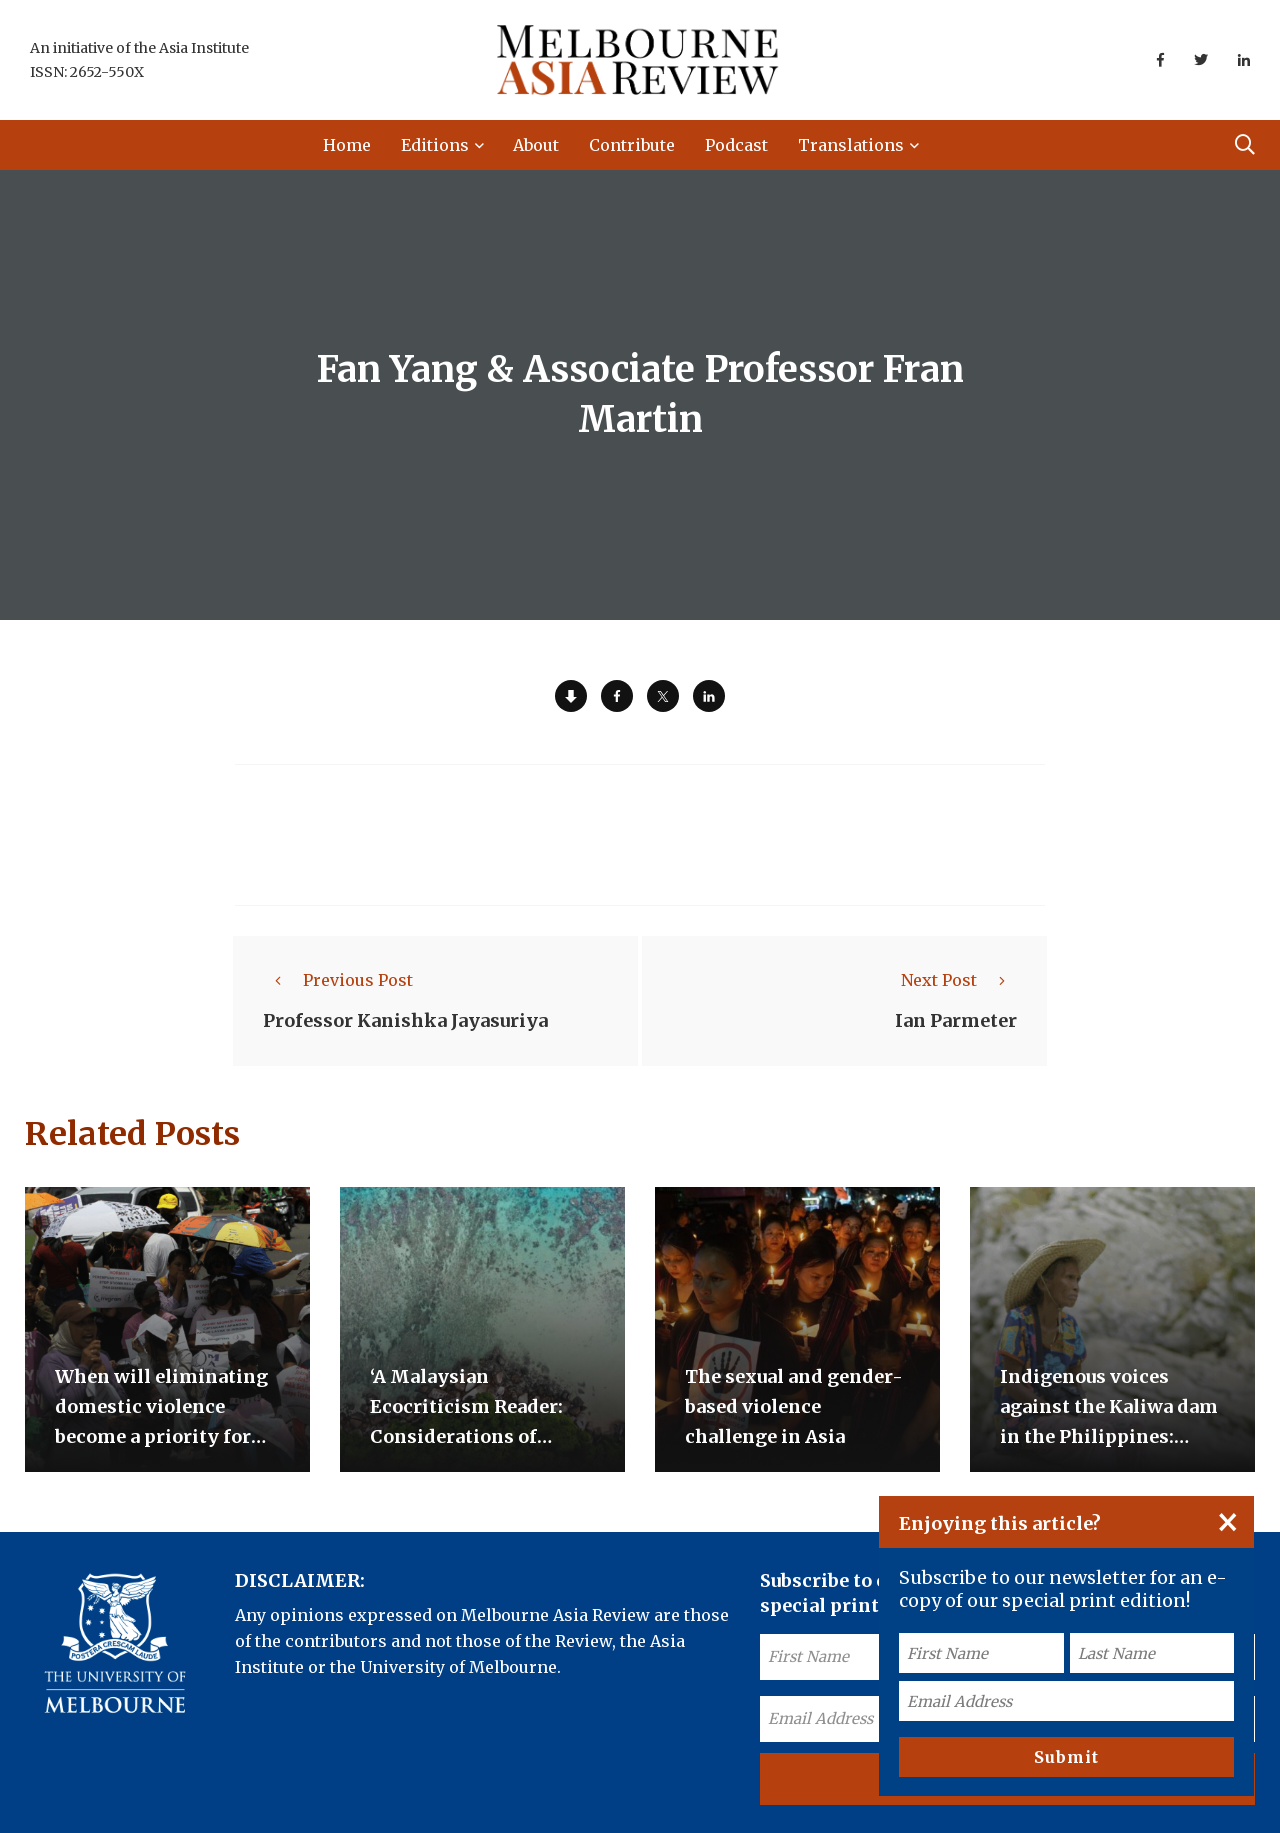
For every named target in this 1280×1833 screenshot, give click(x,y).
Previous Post (338, 980)
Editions (435, 145)
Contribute (632, 145)
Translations (851, 145)
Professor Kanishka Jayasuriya (405, 1020)
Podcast (736, 145)
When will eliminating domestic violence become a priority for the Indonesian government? (161, 1436)
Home (347, 145)
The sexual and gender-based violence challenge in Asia (794, 1406)
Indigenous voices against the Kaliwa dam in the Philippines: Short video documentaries (1109, 1436)
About (536, 145)
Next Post (959, 980)
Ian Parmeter (956, 1020)
